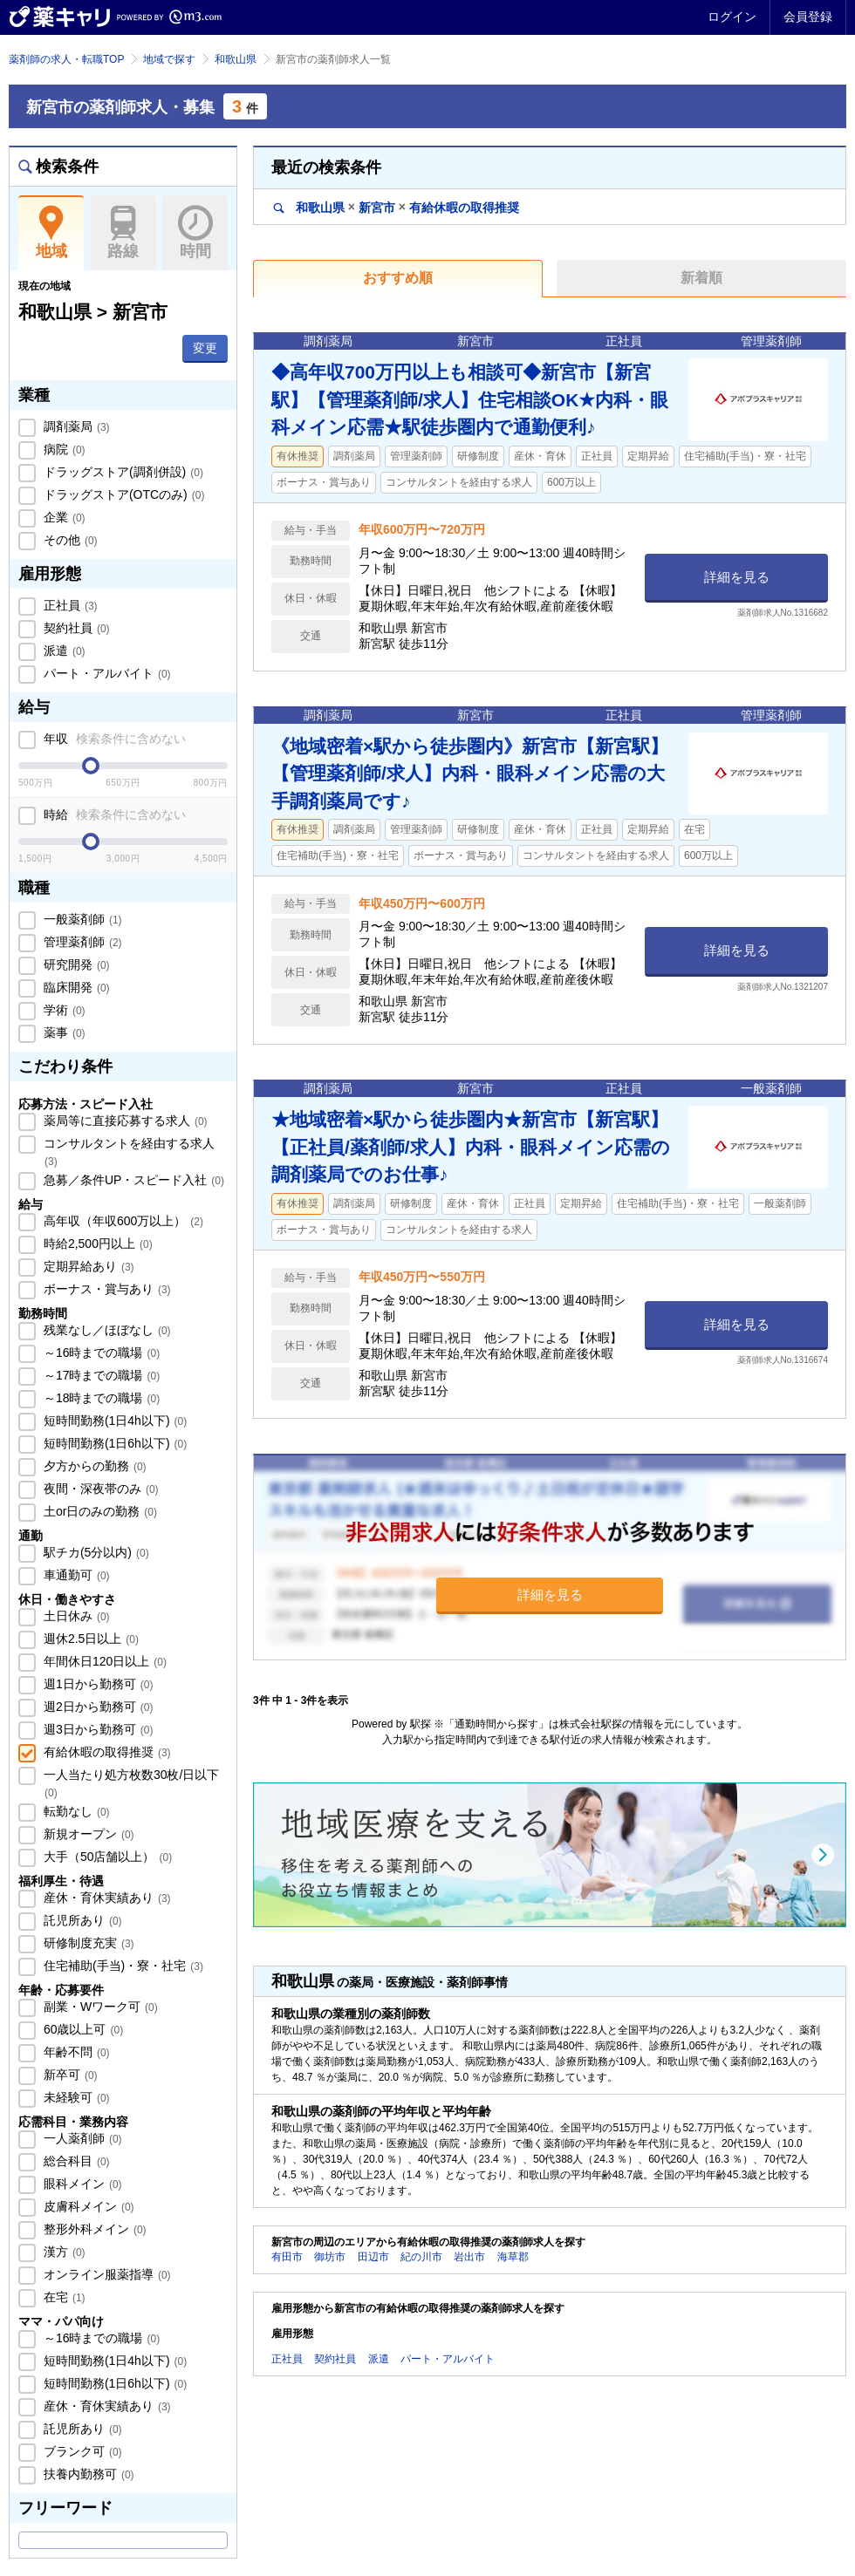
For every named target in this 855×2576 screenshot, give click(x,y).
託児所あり (81, 1920)
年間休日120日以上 (103, 1661)
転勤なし (75, 1811)
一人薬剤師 (81, 2138)
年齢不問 (75, 2052)
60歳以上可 (81, 2029)
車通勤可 (75, 1575)
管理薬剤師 (81, 942)
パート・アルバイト (105, 673)
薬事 (63, 1032)
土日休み (75, 1616)
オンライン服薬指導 (105, 2274)
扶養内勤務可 (87, 2474)
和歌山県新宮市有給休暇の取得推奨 (396, 207)
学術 (63, 1010)
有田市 (287, 2257)
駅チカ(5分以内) (94, 1552)
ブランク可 (81, 2451)
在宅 (63, 2297)
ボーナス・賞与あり (105, 1289)
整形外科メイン (93, 2229)
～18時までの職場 (100, 1398)
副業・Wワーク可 (99, 2007)
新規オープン (87, 1834)
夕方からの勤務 (93, 1466)
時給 (113, 814)
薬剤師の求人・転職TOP (66, 59)
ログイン (732, 17)
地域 (51, 233)
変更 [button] (205, 348)
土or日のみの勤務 (98, 1511)
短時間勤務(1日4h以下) (113, 1421)
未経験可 (75, 2097)
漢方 (63, 2252)
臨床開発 (75, 987)
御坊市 (329, 2257)
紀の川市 (421, 2257)
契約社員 (75, 628)
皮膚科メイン (87, 2206)
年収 (113, 739)
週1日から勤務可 (96, 1684)
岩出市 (469, 2257)
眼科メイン (81, 2184)
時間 (195, 233)
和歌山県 (235, 59)
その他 (69, 540)
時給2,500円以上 (96, 1244)
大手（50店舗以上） (106, 1857)
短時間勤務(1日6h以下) (113, 1443)
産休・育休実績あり (105, 1898)
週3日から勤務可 (96, 1729)
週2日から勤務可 (96, 1707)
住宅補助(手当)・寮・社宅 (121, 1966)
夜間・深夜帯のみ (99, 1489)
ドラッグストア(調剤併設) (121, 472)
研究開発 (75, 964)
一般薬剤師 (81, 919)
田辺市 (373, 2257)
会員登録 (807, 17)
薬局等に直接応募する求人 (124, 1121)
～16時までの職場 (100, 1353)
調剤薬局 (75, 426)
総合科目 (75, 2161)
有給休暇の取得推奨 (105, 1752)
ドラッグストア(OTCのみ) (122, 494)
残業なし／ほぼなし (105, 1330)
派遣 (63, 651)
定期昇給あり (87, 1266)
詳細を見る (737, 576)
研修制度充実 (87, 1943)
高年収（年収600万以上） (121, 1221)
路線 (123, 233)
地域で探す (169, 59)
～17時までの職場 (100, 1375)
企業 (63, 517)
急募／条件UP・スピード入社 (132, 1180)
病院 (63, 449)
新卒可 (69, 2075)
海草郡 (513, 2257)
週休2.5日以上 (89, 1639)
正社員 (69, 605)
